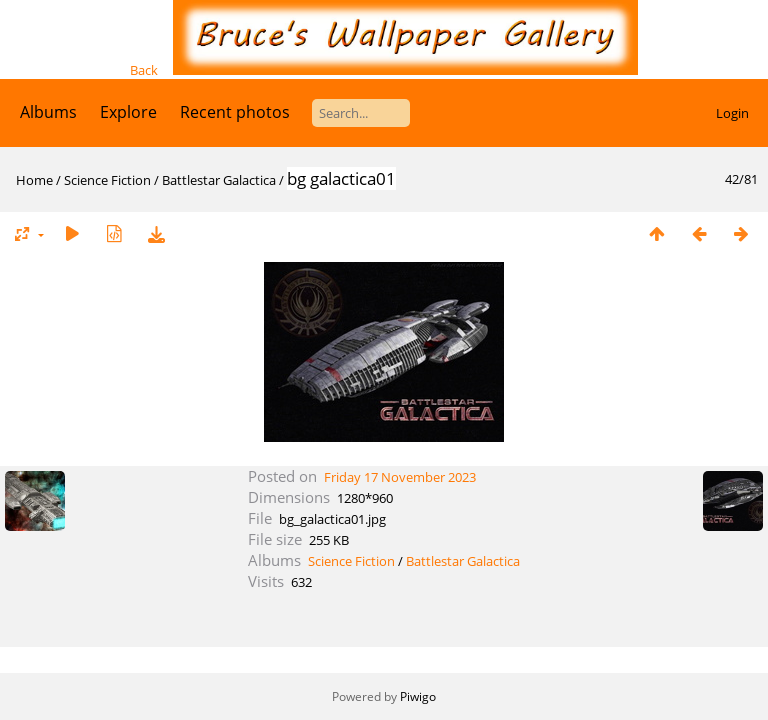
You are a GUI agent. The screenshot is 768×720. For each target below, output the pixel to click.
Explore (128, 112)
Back (144, 70)
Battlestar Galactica (219, 180)
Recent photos (235, 112)
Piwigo (418, 696)
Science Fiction (107, 180)
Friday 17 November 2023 (400, 477)
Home (34, 180)
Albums (48, 112)
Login (732, 113)
